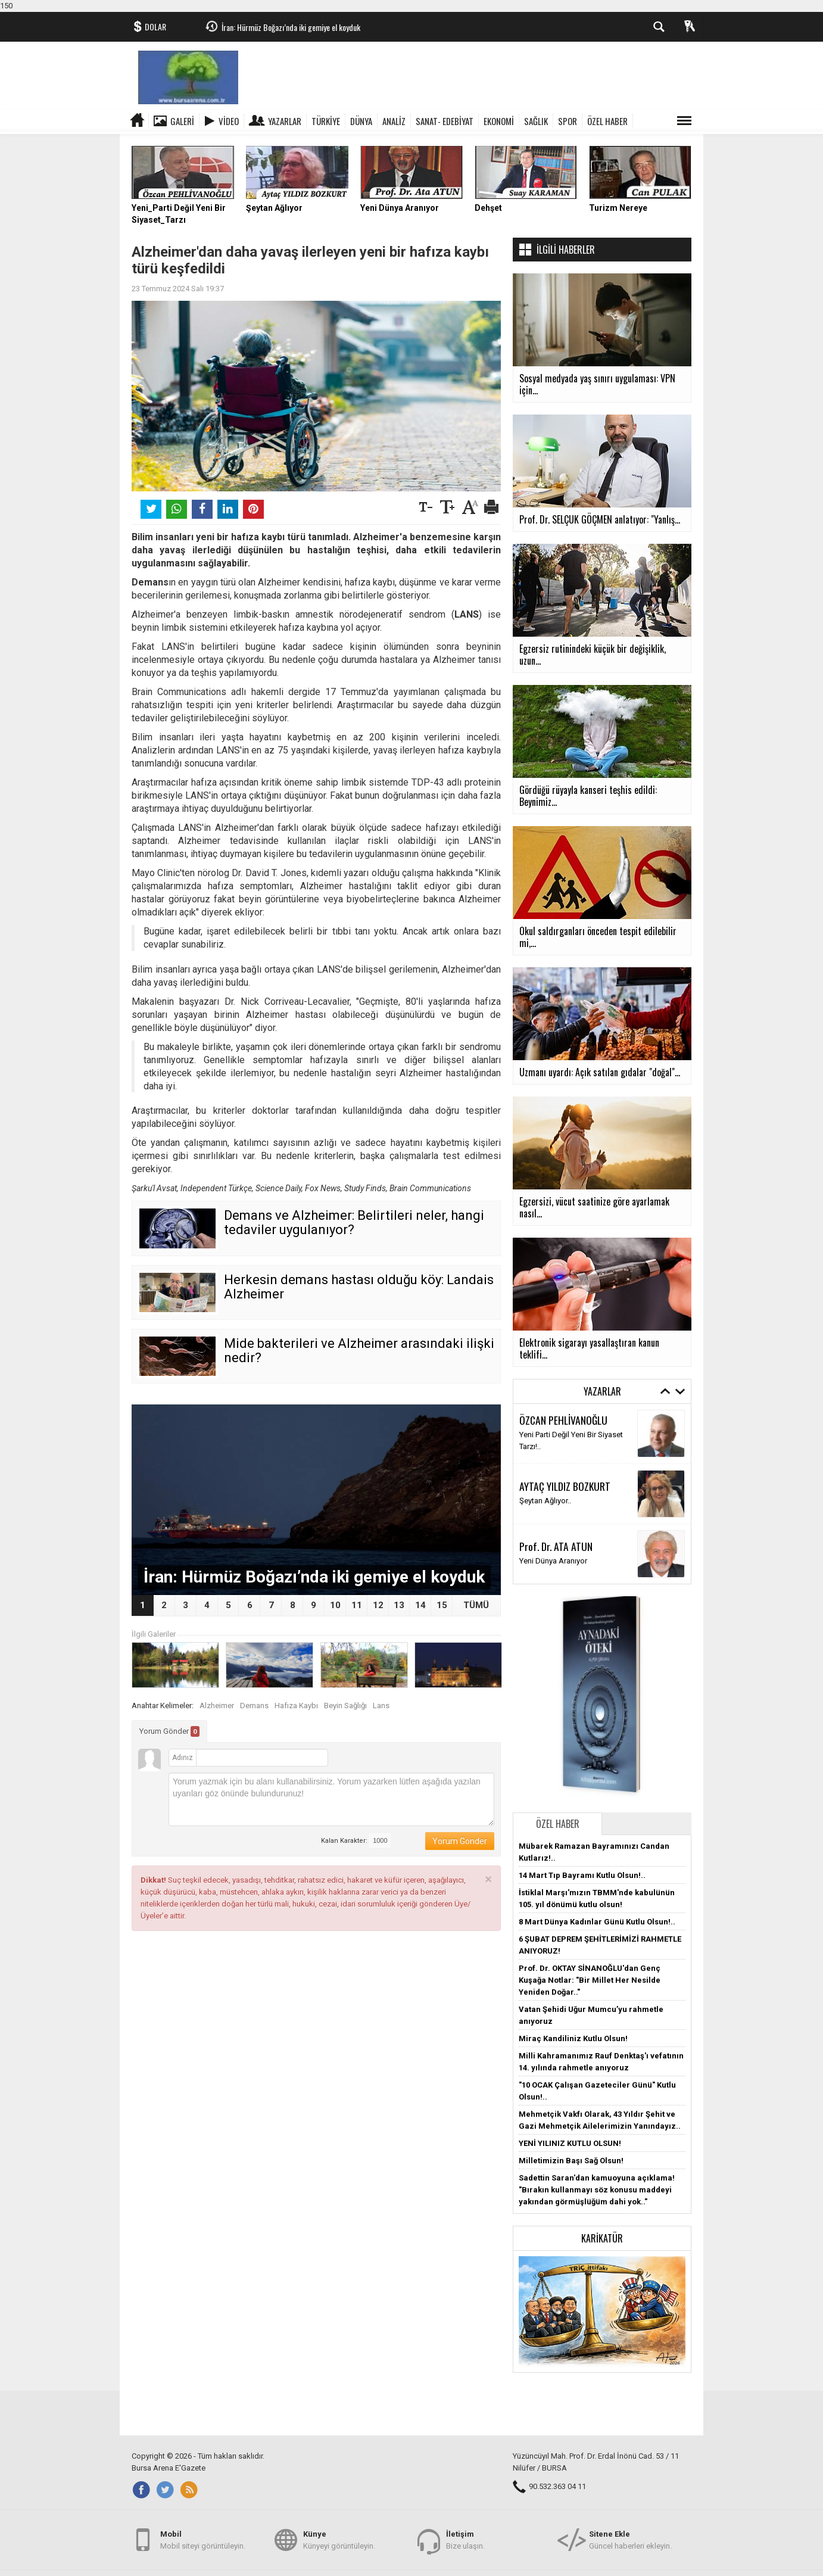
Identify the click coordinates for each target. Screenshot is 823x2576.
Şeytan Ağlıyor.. (545, 1500)
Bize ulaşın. (465, 2539)
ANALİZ (394, 120)
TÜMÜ (476, 1605)
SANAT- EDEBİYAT (444, 120)
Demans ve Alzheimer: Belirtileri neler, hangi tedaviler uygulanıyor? (354, 1222)
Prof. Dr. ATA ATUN (556, 1546)
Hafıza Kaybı (296, 1705)
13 (399, 1605)
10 (335, 1605)
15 (442, 1605)
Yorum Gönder (169, 1731)
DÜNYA (361, 120)
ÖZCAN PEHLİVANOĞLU (563, 1420)
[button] (602, 2311)
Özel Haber (557, 1824)
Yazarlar (284, 120)
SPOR (567, 120)
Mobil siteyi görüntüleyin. (202, 2539)
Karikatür (602, 2238)
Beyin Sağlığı (345, 1705)
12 (378, 1605)
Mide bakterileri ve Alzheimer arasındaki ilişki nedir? (359, 1350)
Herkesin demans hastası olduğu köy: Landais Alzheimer (359, 1286)
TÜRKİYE (325, 120)
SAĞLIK (536, 120)
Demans (254, 1705)
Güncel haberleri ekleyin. (630, 2539)
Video (229, 120)
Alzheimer (216, 1705)
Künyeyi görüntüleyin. (339, 2539)
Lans (381, 1705)
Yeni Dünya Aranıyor (553, 1560)
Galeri (182, 120)
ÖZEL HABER (607, 120)
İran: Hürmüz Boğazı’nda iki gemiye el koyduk (291, 27)
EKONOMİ (499, 120)
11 (356, 1605)
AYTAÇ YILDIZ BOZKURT (564, 1486)
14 (420, 1605)
